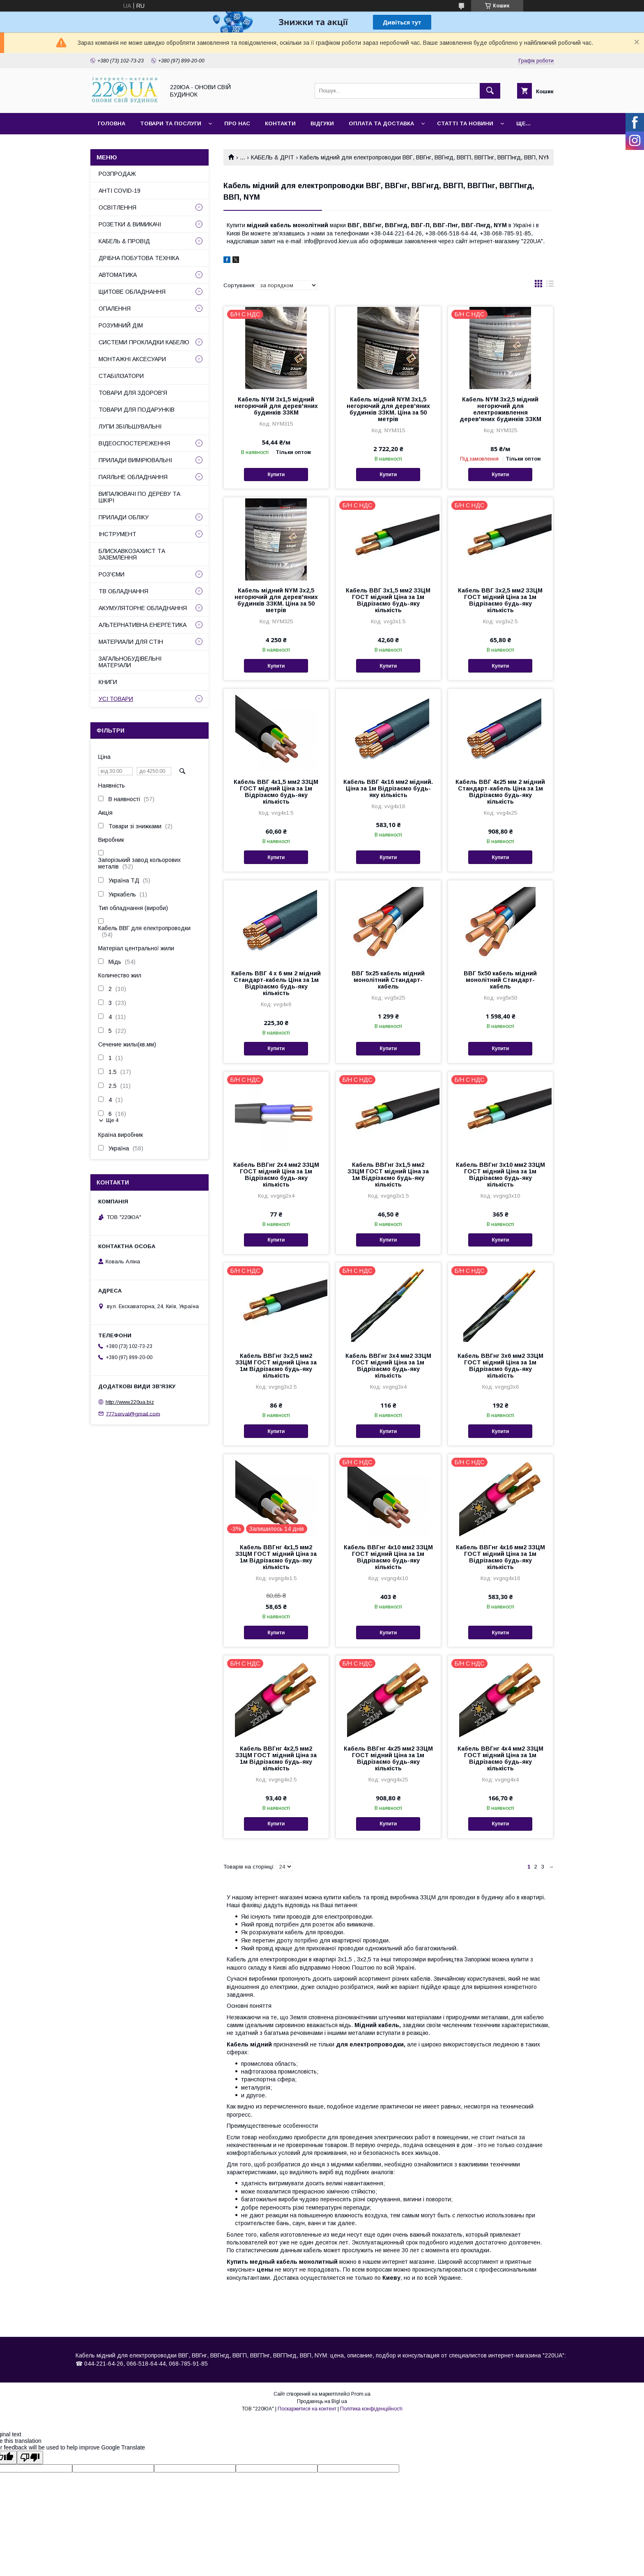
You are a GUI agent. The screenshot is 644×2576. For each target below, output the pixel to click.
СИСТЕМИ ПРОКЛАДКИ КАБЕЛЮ (144, 342)
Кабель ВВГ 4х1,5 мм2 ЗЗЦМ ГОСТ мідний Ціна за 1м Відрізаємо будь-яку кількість (276, 792)
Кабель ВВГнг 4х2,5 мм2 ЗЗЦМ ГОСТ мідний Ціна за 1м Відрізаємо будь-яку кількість (276, 1758)
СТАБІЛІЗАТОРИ (121, 376)
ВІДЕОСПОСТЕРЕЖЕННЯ (134, 443)
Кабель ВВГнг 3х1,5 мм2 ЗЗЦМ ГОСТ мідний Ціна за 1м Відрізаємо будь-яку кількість (388, 1174)
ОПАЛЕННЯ (115, 308)
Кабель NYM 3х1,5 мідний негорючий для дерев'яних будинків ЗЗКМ (276, 406)
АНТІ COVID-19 (119, 190)
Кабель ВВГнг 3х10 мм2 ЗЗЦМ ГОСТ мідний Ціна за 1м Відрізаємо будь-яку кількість (500, 1174)
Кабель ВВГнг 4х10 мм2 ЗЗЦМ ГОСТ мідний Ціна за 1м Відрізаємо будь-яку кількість (388, 1557)
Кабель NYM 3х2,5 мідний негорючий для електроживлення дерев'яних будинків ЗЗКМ (500, 409)
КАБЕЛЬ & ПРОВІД (124, 241)
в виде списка (550, 285)
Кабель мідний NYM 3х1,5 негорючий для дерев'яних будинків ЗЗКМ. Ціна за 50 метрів (388, 409)
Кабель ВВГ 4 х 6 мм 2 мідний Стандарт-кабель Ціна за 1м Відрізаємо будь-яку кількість (276, 983)
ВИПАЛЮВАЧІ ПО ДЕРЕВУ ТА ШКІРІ (139, 497)
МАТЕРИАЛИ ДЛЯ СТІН (131, 641)
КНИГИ (108, 682)
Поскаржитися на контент (307, 2409)
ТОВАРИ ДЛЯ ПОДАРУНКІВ (137, 409)
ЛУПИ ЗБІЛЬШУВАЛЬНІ (130, 426)
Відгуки (322, 123)
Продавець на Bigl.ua (322, 2401)
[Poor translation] (30, 2457)
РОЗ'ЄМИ (111, 574)
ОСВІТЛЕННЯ (117, 207)
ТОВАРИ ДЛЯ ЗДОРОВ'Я (133, 392)
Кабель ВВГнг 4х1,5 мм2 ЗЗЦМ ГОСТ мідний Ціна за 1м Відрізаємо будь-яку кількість (276, 1557)
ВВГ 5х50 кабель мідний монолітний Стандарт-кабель (500, 980)
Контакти (280, 123)
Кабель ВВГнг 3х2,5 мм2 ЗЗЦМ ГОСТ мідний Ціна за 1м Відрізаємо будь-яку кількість (276, 1366)
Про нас (237, 123)
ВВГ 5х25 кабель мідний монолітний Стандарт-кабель (388, 980)
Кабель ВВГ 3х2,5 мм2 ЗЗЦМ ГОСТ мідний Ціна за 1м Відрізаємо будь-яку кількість (500, 600)
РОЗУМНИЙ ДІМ (121, 325)
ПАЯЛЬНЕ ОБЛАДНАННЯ (133, 477)
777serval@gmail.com (133, 1413)
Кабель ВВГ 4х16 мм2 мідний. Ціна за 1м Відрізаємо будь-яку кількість (388, 788)
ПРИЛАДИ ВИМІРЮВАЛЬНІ (135, 460)
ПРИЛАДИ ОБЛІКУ (124, 517)
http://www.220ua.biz (130, 1402)
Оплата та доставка (381, 123)
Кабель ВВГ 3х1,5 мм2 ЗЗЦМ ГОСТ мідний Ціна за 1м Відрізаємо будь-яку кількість (388, 600)
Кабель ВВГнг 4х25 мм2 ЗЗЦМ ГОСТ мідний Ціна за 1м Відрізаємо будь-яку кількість (388, 1758)
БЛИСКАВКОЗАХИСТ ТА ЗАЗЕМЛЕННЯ (132, 554)
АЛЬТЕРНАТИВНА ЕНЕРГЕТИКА (142, 625)
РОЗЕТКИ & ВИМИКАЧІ (130, 224)
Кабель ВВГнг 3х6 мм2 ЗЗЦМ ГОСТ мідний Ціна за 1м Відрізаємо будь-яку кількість (500, 1366)
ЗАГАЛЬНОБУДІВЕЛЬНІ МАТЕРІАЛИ (130, 661)
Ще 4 (112, 1120)
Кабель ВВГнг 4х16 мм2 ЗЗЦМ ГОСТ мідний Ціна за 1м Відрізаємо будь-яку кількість (500, 1557)
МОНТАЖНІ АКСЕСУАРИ (132, 359)
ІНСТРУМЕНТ (117, 534)
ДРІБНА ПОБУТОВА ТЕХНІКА (139, 258)
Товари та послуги (170, 123)
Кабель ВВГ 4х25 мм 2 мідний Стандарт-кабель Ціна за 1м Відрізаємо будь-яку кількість (500, 792)
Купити (276, 474)
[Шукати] (490, 91)
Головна (111, 123)
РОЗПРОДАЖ (117, 174)
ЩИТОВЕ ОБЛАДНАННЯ (132, 291)
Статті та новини (465, 123)
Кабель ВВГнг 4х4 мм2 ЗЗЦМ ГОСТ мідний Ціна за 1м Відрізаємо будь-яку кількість (500, 1758)
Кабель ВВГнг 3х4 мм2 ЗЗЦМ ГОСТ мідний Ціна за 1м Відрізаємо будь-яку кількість (388, 1366)
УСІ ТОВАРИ (116, 699)
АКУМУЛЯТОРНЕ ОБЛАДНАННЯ (143, 608)
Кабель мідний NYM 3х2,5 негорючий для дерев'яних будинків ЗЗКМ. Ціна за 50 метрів (276, 600)
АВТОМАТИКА (118, 275)
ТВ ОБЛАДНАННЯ (123, 591)
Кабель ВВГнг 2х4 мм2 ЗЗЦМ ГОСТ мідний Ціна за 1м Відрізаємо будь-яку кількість (276, 1174)
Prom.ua (360, 2394)
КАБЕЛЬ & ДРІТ (272, 157)
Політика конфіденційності (371, 2409)
